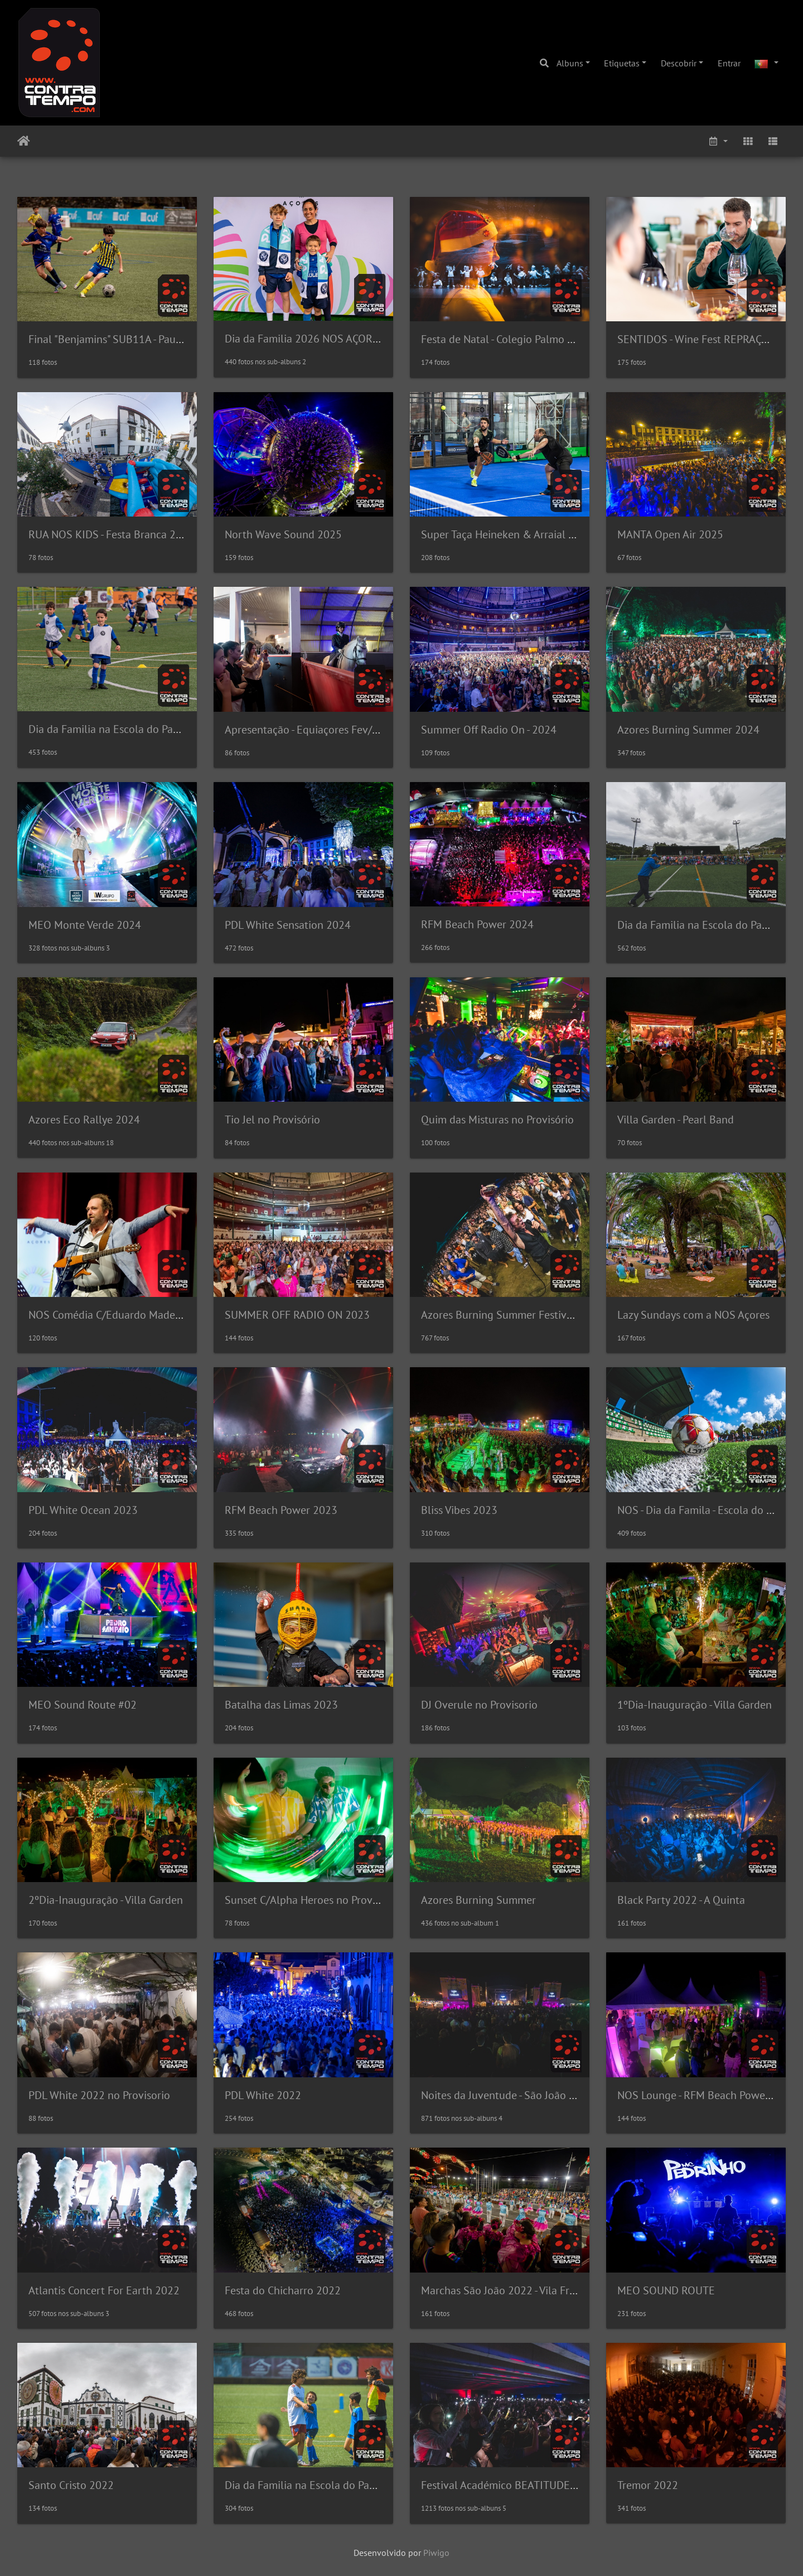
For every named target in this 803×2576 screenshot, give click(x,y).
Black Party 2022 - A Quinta (681, 1900)
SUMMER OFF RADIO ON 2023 (297, 1315)
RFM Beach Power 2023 (281, 1510)
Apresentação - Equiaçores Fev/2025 (310, 729)
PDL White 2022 (263, 2095)
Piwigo (436, 2552)
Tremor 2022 (647, 2485)
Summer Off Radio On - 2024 (489, 729)
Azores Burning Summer (478, 1900)
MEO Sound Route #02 (82, 1704)
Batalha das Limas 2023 (281, 1704)
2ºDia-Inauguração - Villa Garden (105, 1900)
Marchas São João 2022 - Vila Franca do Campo (531, 2290)
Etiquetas (622, 63)
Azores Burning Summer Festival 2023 (512, 1315)
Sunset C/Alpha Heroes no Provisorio (312, 1900)
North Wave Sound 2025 (283, 534)
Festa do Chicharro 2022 (283, 2290)
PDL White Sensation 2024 (288, 925)
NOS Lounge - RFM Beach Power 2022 (706, 2095)
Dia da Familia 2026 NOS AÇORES (305, 338)
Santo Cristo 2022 (71, 2485)
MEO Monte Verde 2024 (84, 925)
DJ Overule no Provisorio (479, 1704)
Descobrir (678, 63)
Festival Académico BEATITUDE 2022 (509, 2485)
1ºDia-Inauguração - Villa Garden (694, 1704)
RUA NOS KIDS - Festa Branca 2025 (111, 534)
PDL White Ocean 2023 (83, 1510)
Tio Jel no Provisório (272, 1119)
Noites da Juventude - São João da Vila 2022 (524, 2095)
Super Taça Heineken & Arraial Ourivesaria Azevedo (543, 534)
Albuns (570, 63)
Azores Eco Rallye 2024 (84, 1119)
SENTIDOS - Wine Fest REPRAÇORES (702, 339)
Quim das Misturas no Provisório (497, 1119)
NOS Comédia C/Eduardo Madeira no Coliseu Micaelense (161, 1315)
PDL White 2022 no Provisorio (99, 2095)
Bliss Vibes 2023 (459, 1510)
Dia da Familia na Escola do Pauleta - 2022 (325, 2485)
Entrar (729, 63)
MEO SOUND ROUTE (666, 2290)
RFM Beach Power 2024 (477, 924)
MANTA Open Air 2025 (670, 534)
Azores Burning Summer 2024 (688, 729)
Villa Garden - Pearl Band (675, 1119)
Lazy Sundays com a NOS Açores (693, 1315)
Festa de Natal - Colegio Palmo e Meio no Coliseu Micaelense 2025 (577, 339)
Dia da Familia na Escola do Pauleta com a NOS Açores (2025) (174, 729)
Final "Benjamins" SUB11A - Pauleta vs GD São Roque (152, 339)
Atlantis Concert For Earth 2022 (104, 2290)
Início (23, 141)
